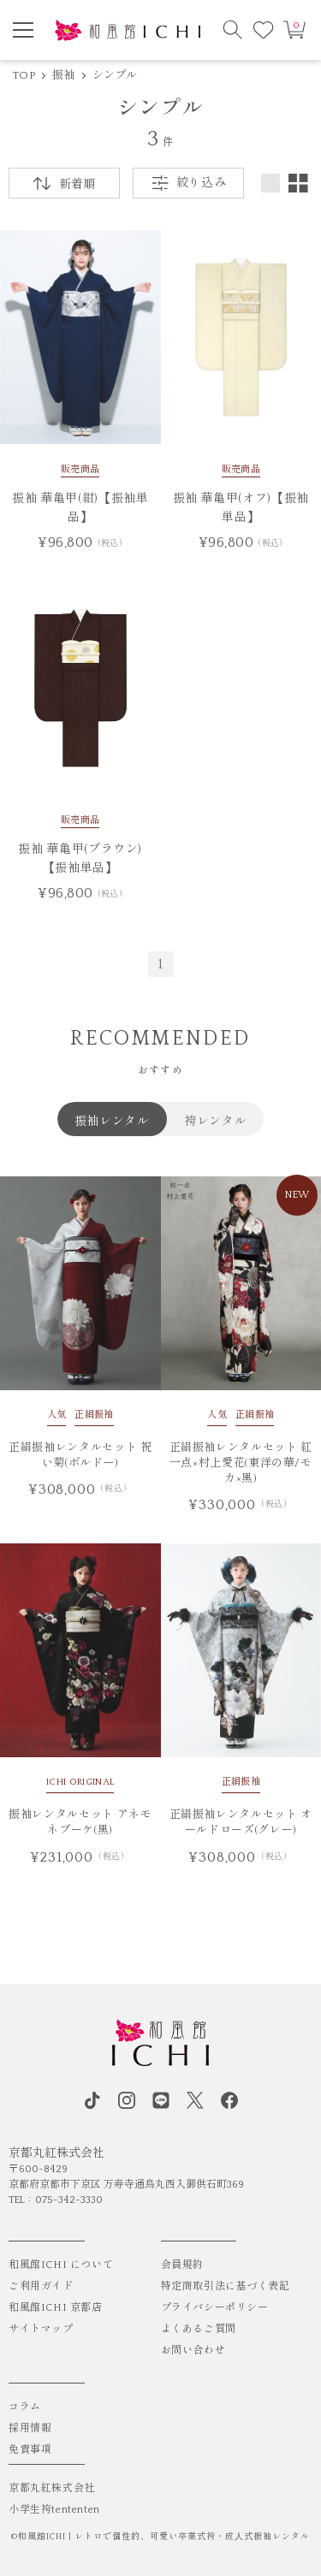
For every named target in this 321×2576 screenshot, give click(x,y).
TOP (24, 75)
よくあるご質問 (198, 2329)
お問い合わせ (193, 2350)
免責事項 (30, 2449)
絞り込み (189, 183)
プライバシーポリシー (215, 2307)
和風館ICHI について (61, 2265)
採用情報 (30, 2428)
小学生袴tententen (54, 2509)
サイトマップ (41, 2329)
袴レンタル (215, 1119)
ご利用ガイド (41, 2286)
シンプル (115, 75)
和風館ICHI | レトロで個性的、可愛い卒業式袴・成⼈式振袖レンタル (164, 2537)
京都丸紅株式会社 (52, 2488)
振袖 (63, 75)
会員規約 (182, 2265)
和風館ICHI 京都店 (56, 2307)
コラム (25, 2407)
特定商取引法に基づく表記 (225, 2286)
